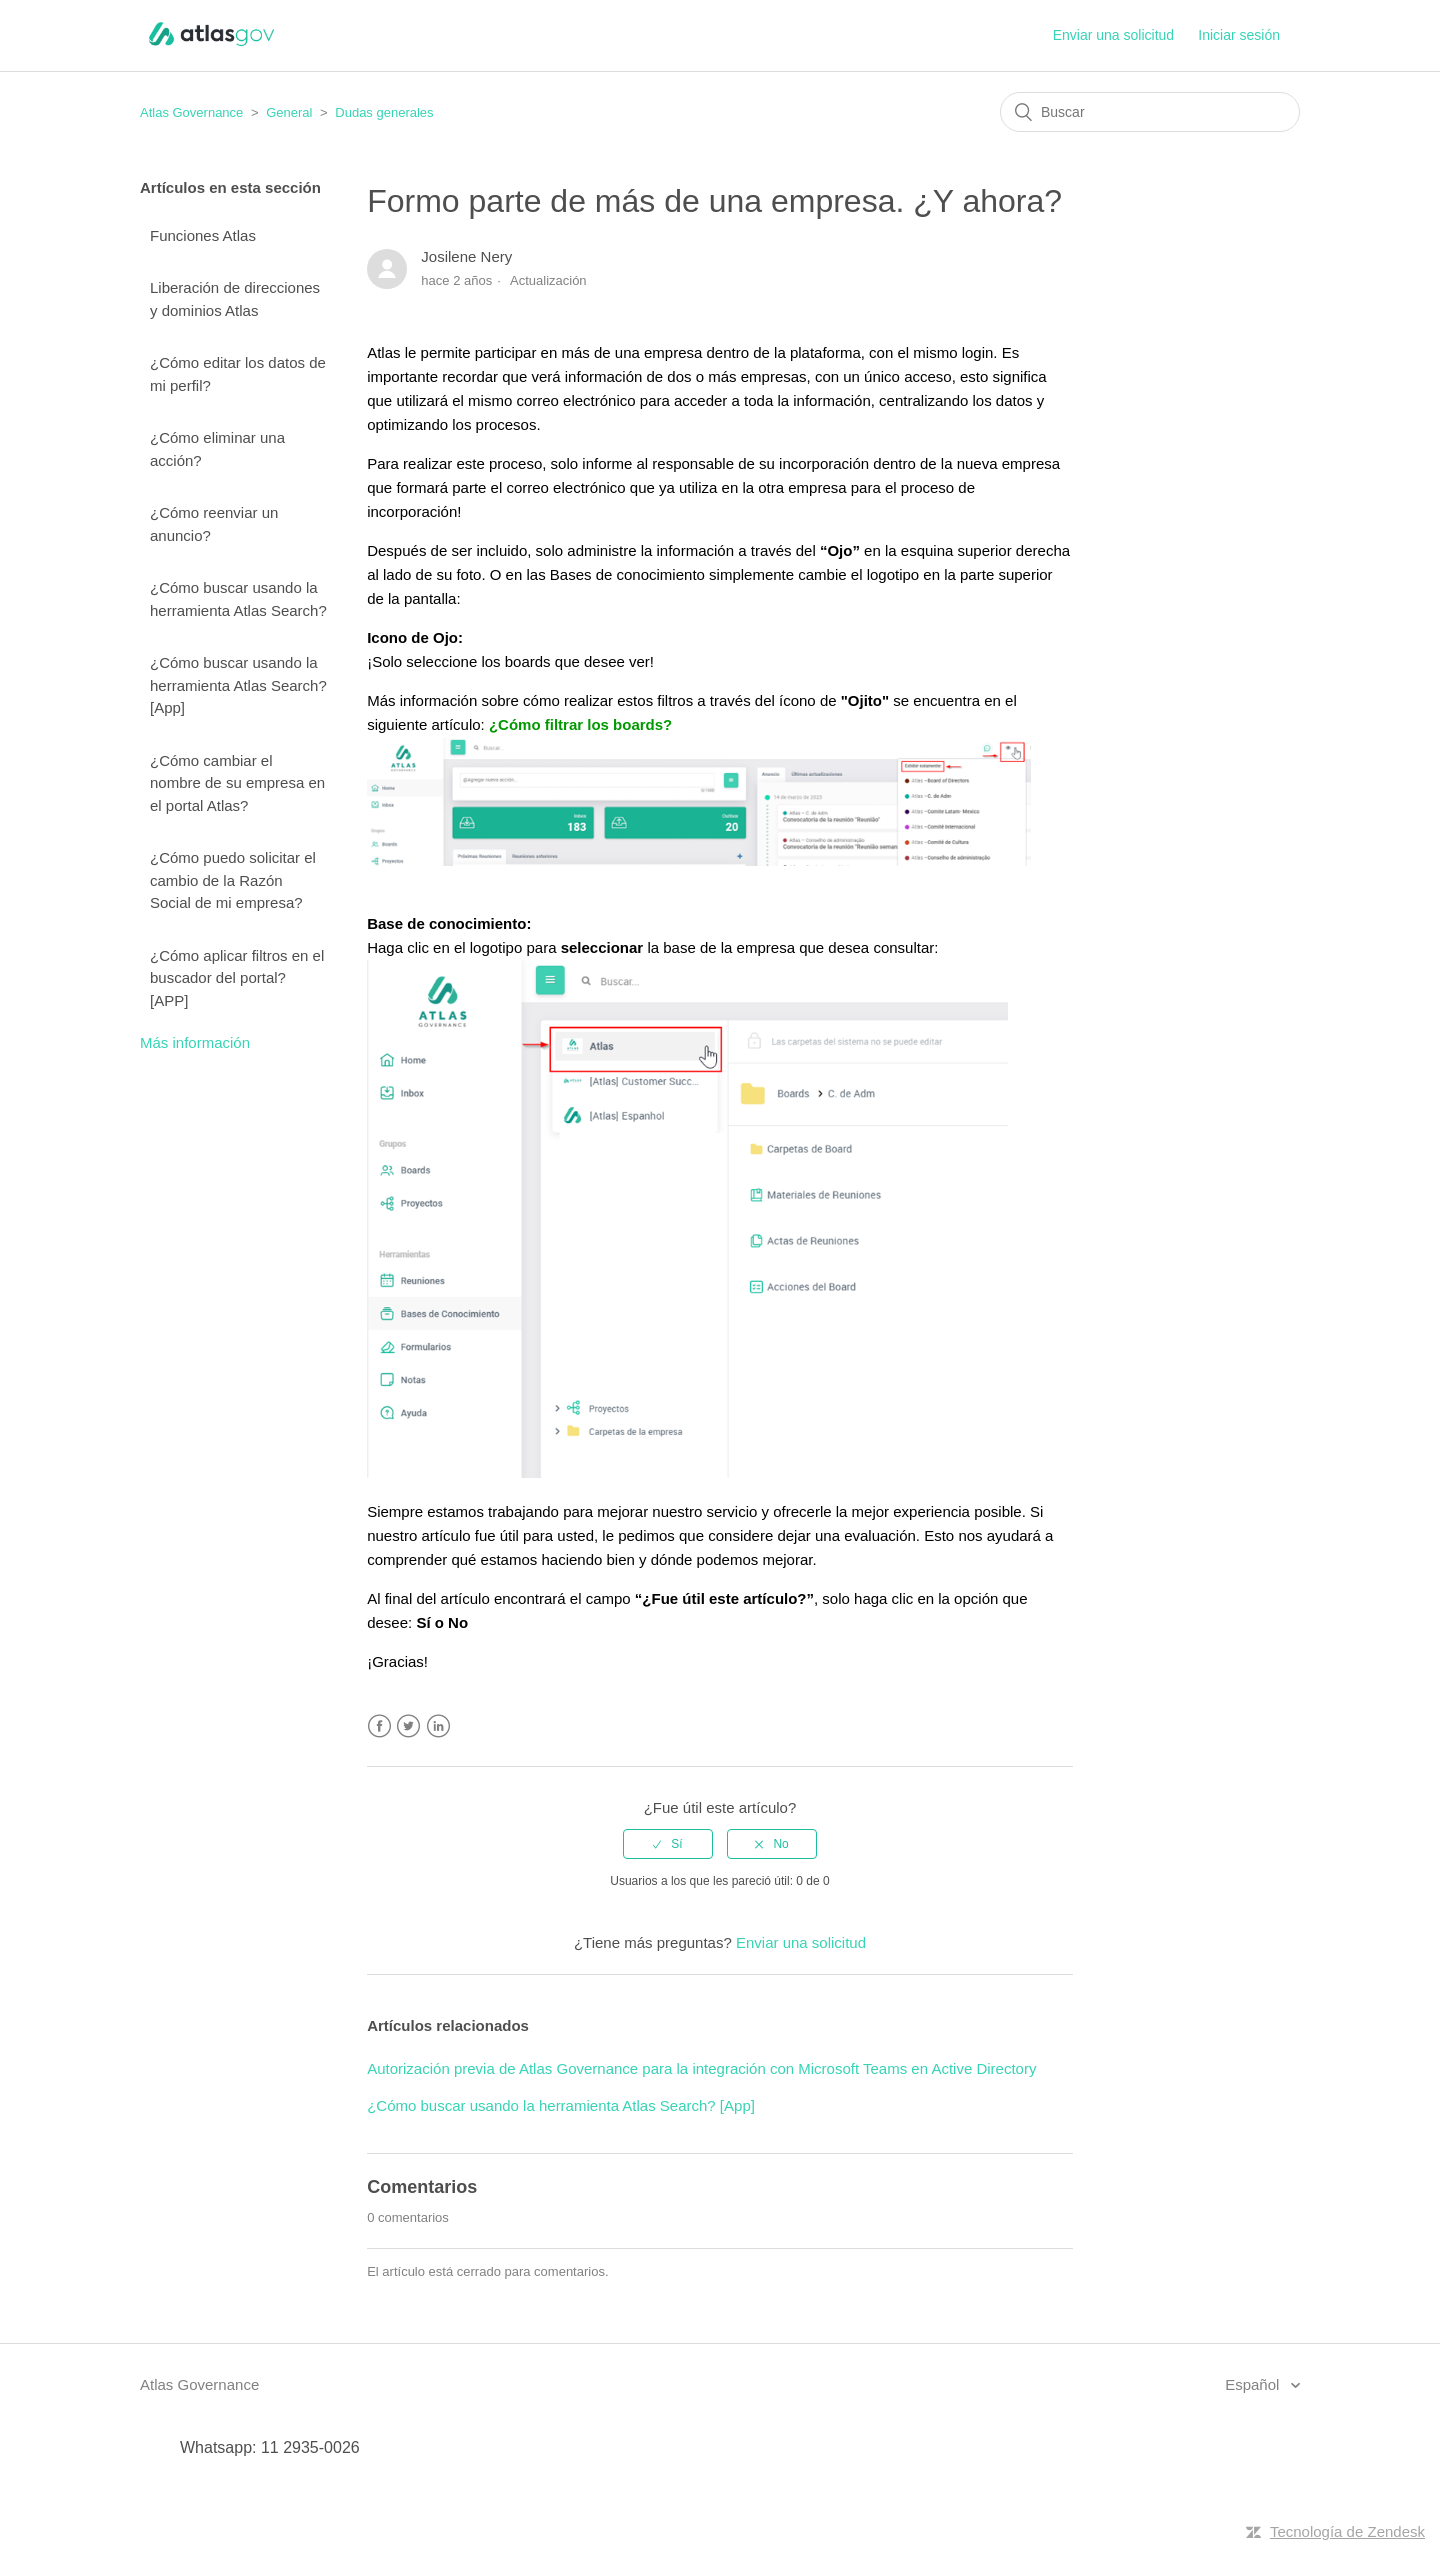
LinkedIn (438, 1726)
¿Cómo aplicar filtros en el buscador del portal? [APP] (237, 978)
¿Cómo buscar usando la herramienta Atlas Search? (238, 599)
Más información (195, 1042)
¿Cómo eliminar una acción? (217, 449)
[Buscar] (1150, 112)
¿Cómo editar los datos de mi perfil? (238, 374)
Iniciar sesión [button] (1239, 35)
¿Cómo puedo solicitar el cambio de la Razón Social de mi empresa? (233, 880)
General (289, 112)
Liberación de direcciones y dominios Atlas (235, 299)
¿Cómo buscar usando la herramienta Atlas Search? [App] (238, 685)
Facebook (379, 1726)
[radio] (668, 1844)
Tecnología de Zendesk (1347, 2531)
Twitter (408, 1726)
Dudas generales (384, 112)
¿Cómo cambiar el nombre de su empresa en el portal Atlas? (237, 783)
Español (1254, 2384)
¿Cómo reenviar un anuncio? (214, 524)
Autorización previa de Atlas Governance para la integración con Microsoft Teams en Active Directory (701, 2068)
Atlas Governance (191, 112)
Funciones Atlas (203, 235)
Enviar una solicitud (1113, 35)
